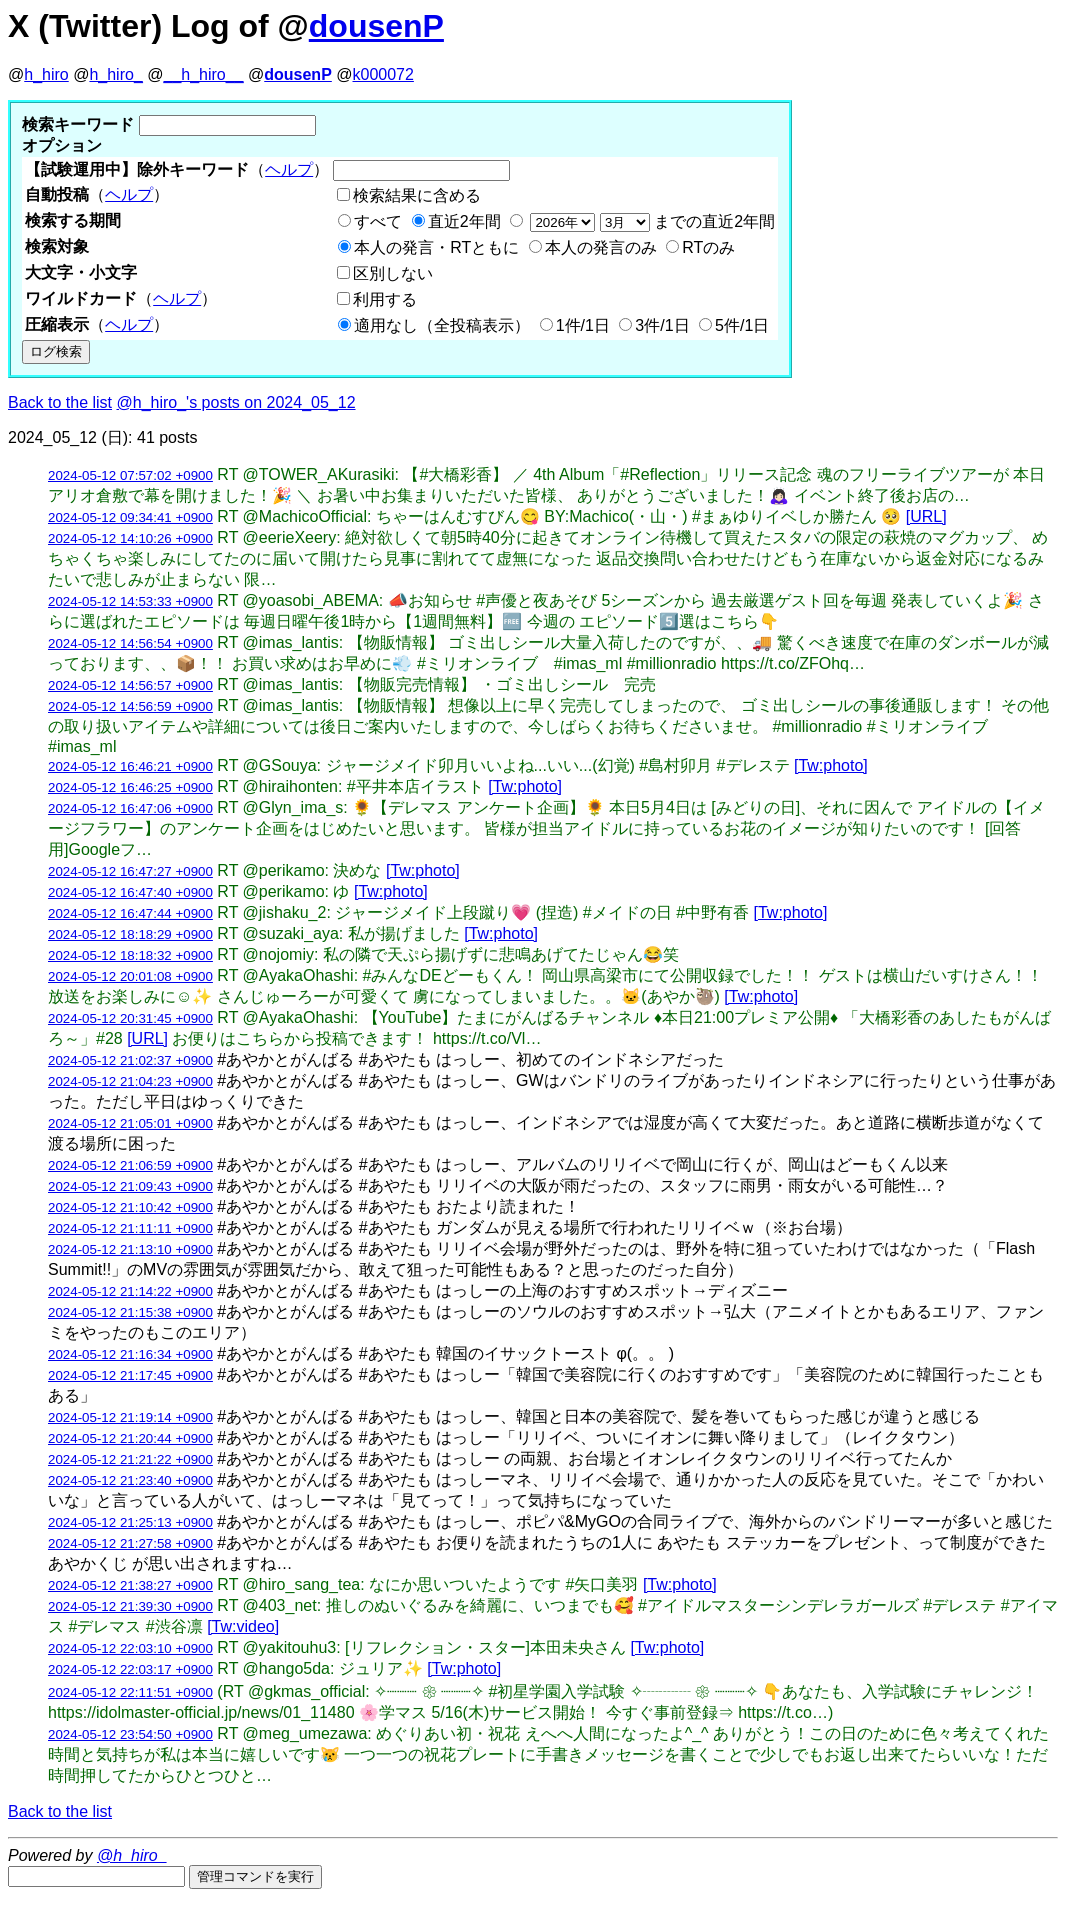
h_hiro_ (115, 74)
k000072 (383, 74)
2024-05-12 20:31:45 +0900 (130, 1018)
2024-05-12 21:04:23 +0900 (130, 1081)
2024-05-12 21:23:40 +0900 (130, 1480)
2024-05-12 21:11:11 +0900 (130, 1228)
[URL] (926, 516)
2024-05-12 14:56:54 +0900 (130, 643)
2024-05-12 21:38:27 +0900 (130, 1585)
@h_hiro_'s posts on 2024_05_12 (236, 402)
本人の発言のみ (601, 247)
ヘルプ (289, 169)
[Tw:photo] (831, 765)
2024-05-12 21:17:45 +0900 (130, 1375)
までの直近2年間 (650, 221)
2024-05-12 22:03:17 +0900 (130, 1669)
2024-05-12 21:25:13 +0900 (130, 1522)
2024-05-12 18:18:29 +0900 (130, 934)
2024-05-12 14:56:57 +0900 (130, 685)
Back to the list (60, 402)
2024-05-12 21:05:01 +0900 (130, 1123)
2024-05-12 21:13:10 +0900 (130, 1249)
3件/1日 (662, 325)
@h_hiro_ (132, 1855)
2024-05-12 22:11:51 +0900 (130, 1692)
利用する (385, 299)
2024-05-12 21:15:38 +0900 (130, 1312)
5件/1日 (742, 325)
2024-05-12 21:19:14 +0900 (130, 1417)
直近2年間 (464, 221)
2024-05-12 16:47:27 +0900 (130, 871)
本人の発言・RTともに (436, 247)
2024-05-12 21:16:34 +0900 (130, 1354)
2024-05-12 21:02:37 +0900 (130, 1060)
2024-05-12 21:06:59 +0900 (130, 1165)
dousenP (376, 26)
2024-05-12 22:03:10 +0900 (130, 1648)
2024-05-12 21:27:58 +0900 (130, 1543)
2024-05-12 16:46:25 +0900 (130, 787)
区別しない (393, 273)
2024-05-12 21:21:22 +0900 (130, 1459)
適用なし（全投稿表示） (442, 325)
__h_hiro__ (203, 74)
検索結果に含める (417, 195)
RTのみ (708, 247)
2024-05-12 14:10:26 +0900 (130, 538)
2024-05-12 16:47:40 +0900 (130, 892)
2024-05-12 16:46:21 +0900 (130, 766)
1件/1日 (583, 325)
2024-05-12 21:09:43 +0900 (130, 1186)
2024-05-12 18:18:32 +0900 (130, 955)
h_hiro (46, 74)
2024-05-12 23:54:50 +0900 (130, 1734)
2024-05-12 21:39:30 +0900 (130, 1606)
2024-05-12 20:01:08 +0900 (130, 976)
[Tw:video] (243, 1626)
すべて (378, 221)
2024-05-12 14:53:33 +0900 (130, 601)
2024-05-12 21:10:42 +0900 (130, 1207)
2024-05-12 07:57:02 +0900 (130, 475)
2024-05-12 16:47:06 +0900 (130, 808)
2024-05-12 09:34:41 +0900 (130, 517)
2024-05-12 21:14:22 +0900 (130, 1291)
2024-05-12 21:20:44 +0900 (130, 1438)
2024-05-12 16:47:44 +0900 (130, 913)
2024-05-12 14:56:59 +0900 (130, 706)
